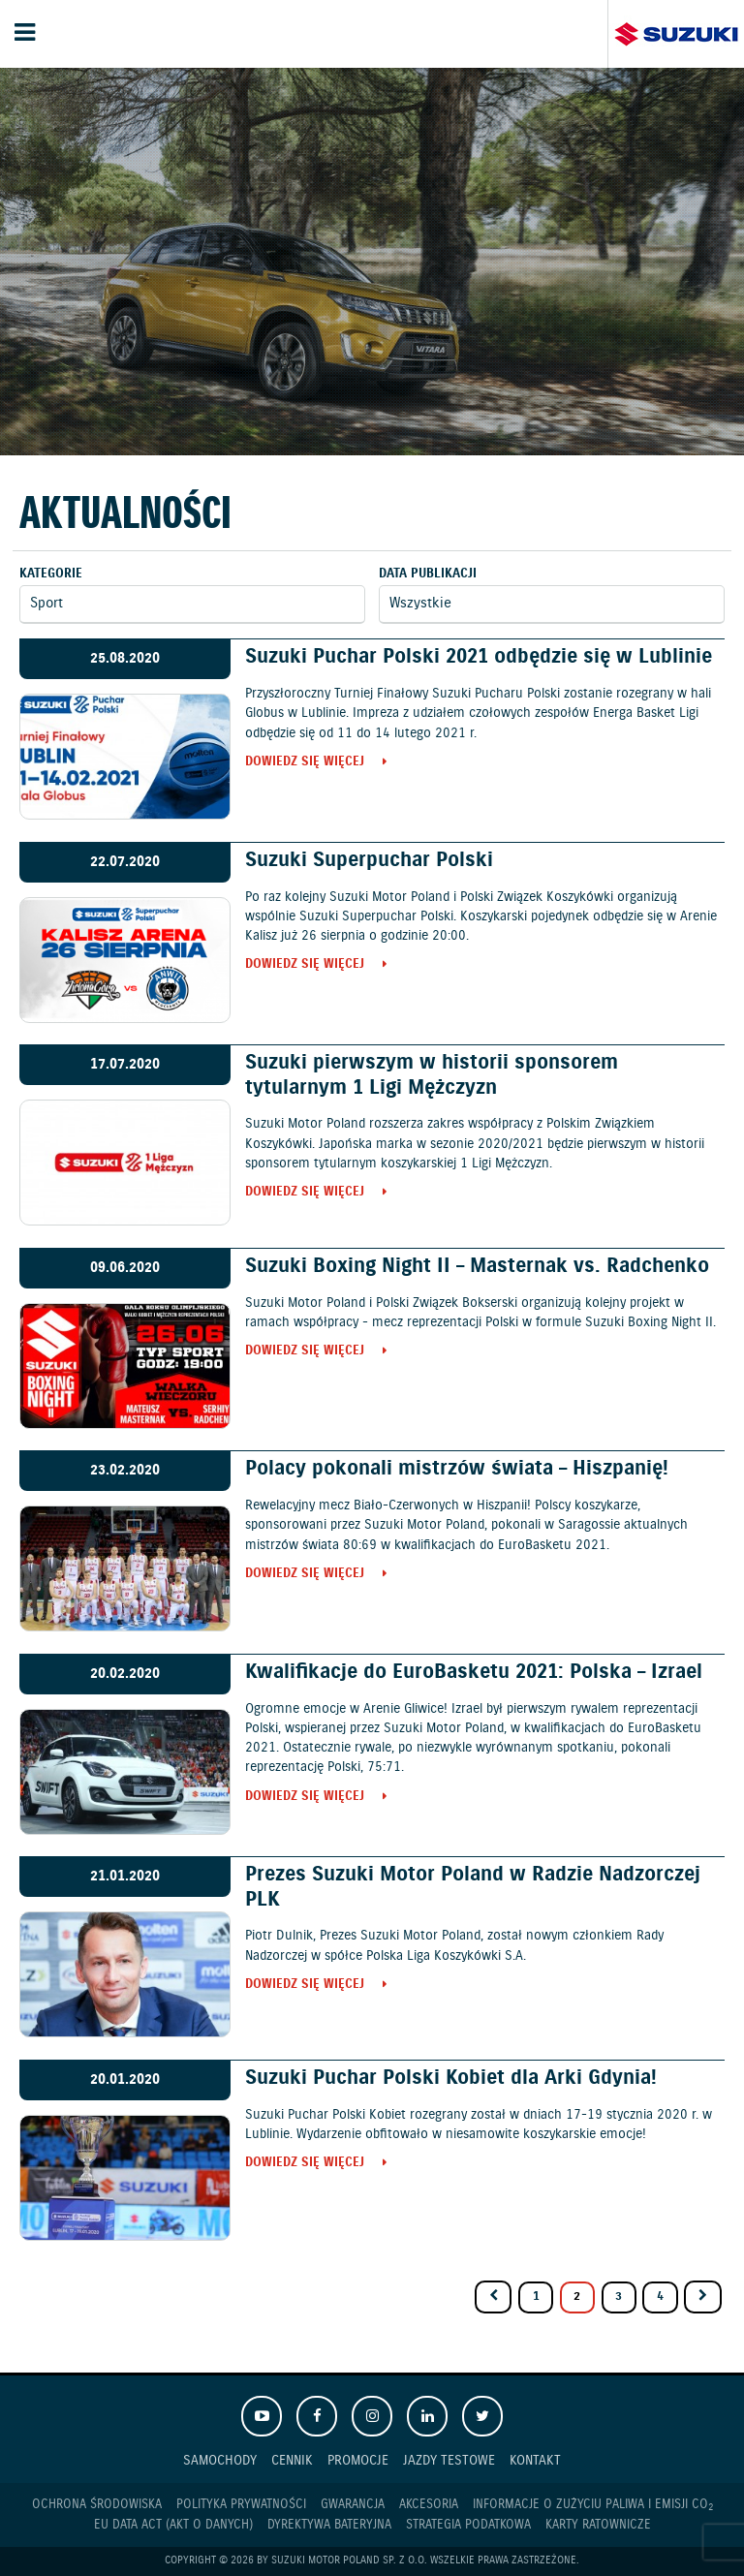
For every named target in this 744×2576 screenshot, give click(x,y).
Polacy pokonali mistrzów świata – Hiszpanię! (456, 1468)
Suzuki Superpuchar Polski (369, 860)
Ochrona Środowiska (97, 2505)
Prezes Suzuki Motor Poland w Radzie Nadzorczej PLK (472, 1886)
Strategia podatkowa (468, 2525)
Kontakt (535, 2460)
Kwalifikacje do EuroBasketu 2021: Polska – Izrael (473, 1672)
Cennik (292, 2460)
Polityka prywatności (241, 2505)
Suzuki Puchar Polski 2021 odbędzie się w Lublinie (478, 656)
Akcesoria (428, 2505)
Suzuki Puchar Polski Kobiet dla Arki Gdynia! (451, 2078)
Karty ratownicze (598, 2525)
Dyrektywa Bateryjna (329, 2525)
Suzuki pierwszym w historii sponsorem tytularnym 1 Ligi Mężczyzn (431, 1075)
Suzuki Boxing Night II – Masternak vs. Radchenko (477, 1266)
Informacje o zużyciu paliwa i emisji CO (593, 2505)
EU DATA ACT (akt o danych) (173, 2525)
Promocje (357, 2460)
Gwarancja (353, 2505)
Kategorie (50, 574)
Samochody (220, 2460)
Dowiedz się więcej (304, 763)
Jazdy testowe (449, 2460)
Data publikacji (428, 574)
